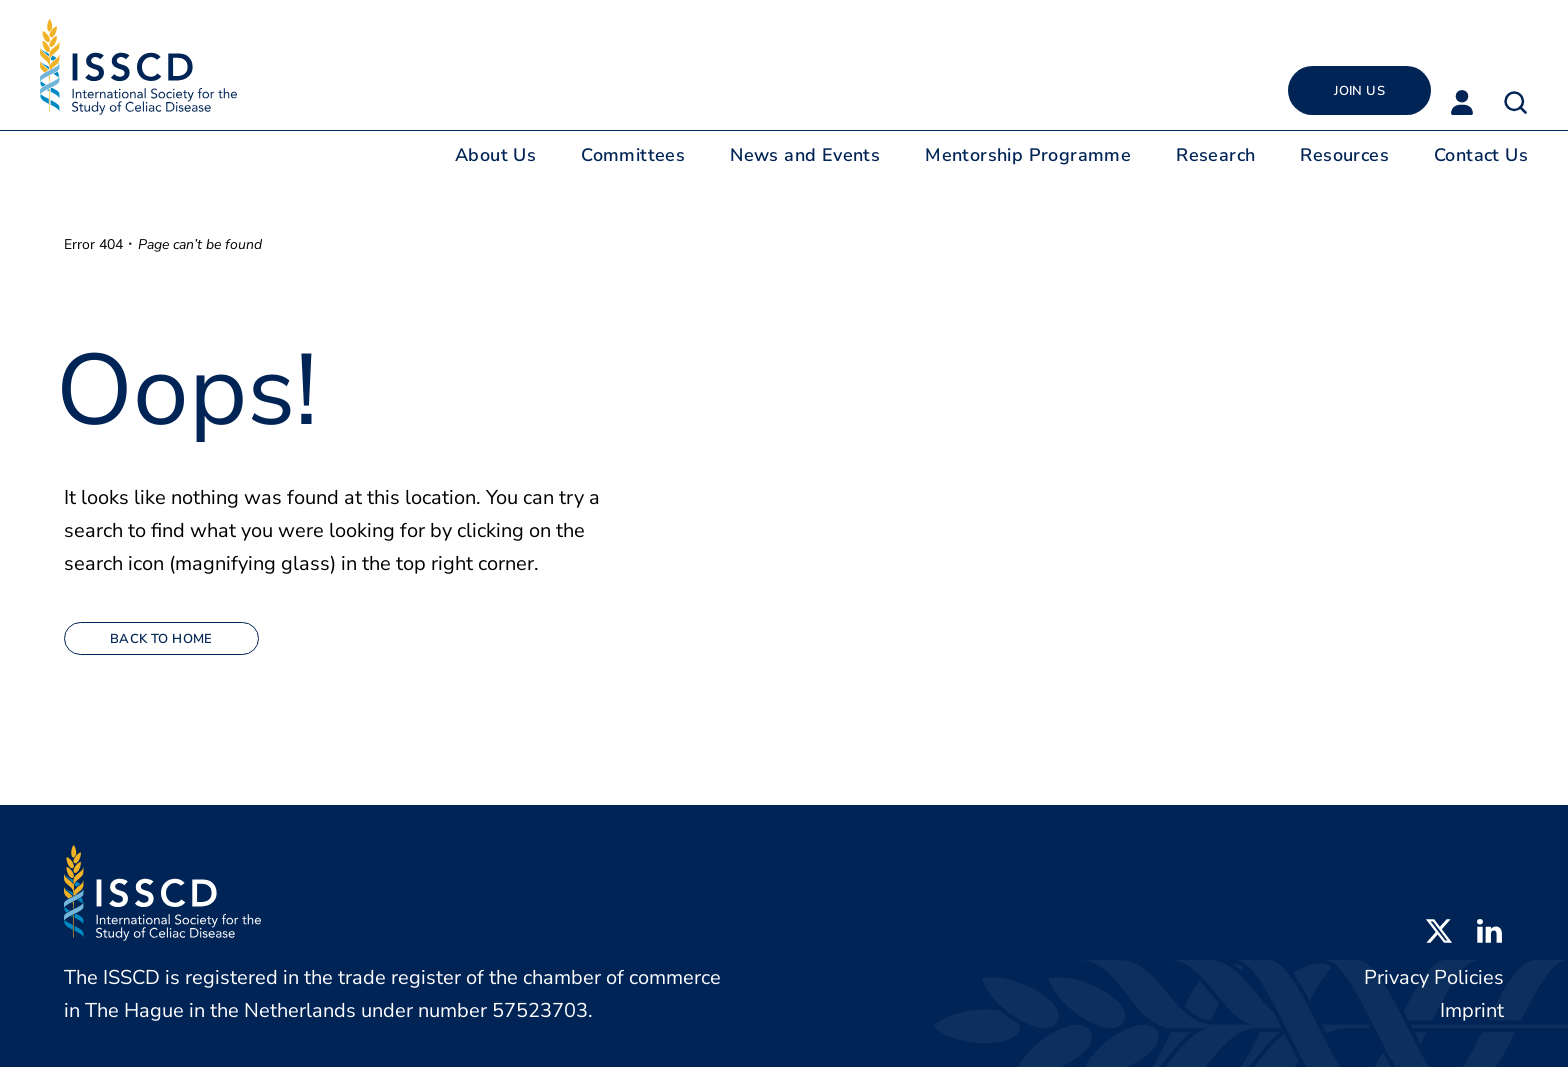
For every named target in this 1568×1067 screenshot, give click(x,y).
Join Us (1359, 91)
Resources (1344, 155)
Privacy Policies (1434, 977)
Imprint (1472, 1010)
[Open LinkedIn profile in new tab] (1489, 929)
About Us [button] (495, 155)
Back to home (161, 639)
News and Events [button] (805, 155)
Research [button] (1215, 155)
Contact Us (1481, 155)
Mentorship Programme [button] (1028, 155)
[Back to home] (138, 67)
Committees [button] (633, 155)
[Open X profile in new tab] (1439, 929)
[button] (1515, 102)
